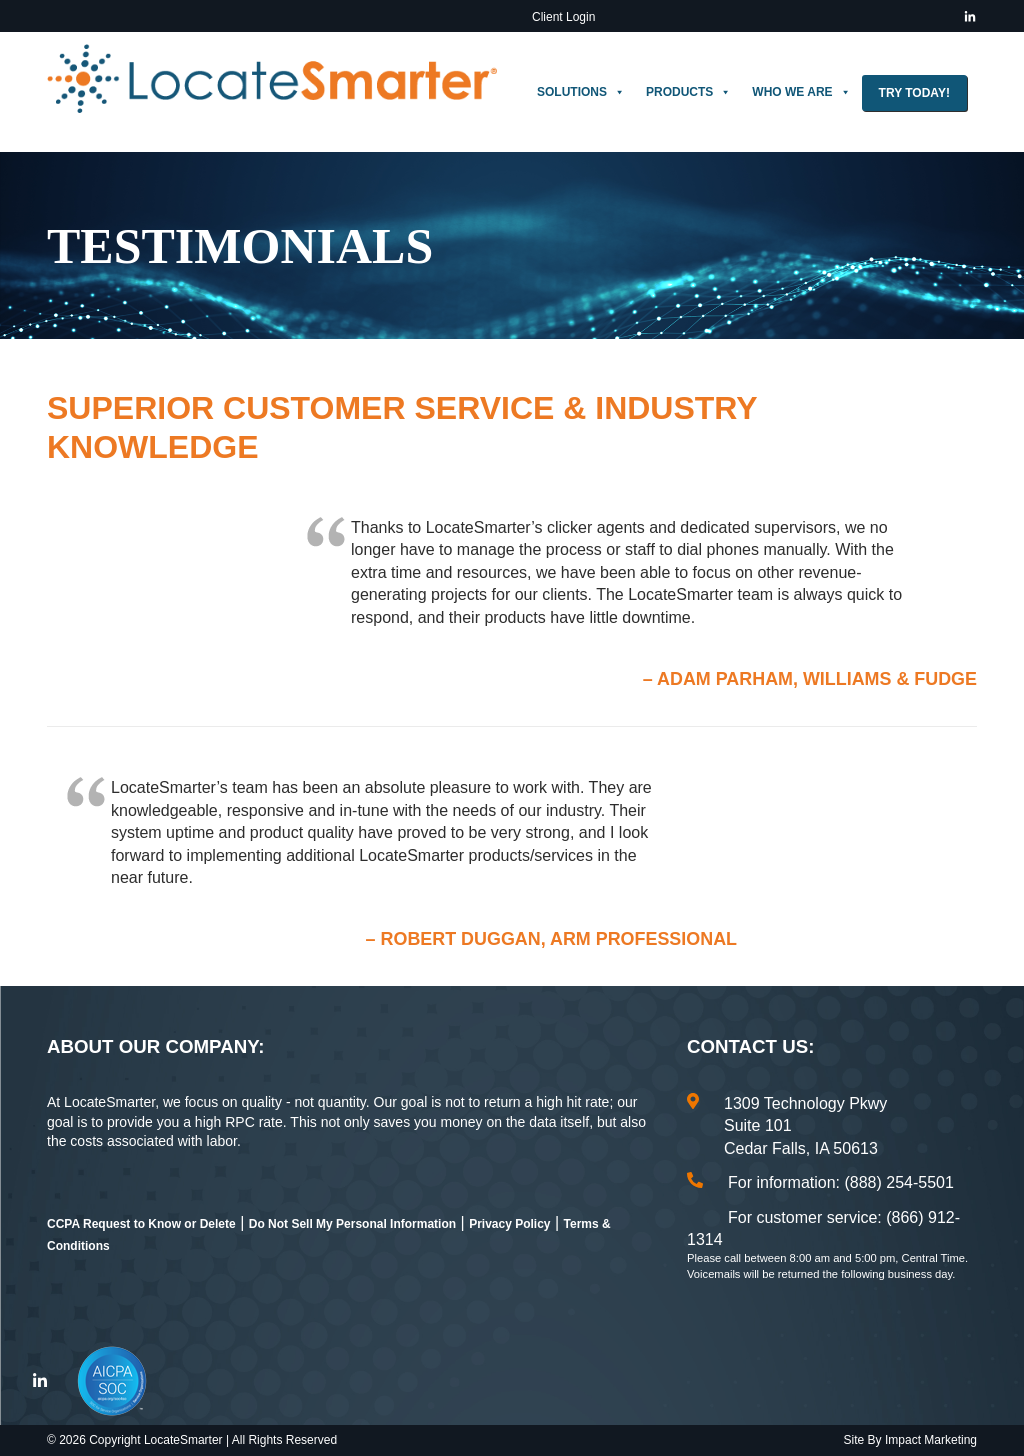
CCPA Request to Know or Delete (141, 1224)
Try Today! (914, 93)
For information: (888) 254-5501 (841, 1182)
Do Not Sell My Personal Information (352, 1224)
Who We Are (801, 92)
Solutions (581, 92)
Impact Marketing (931, 1440)
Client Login (563, 17)
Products (688, 92)
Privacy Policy (509, 1224)
